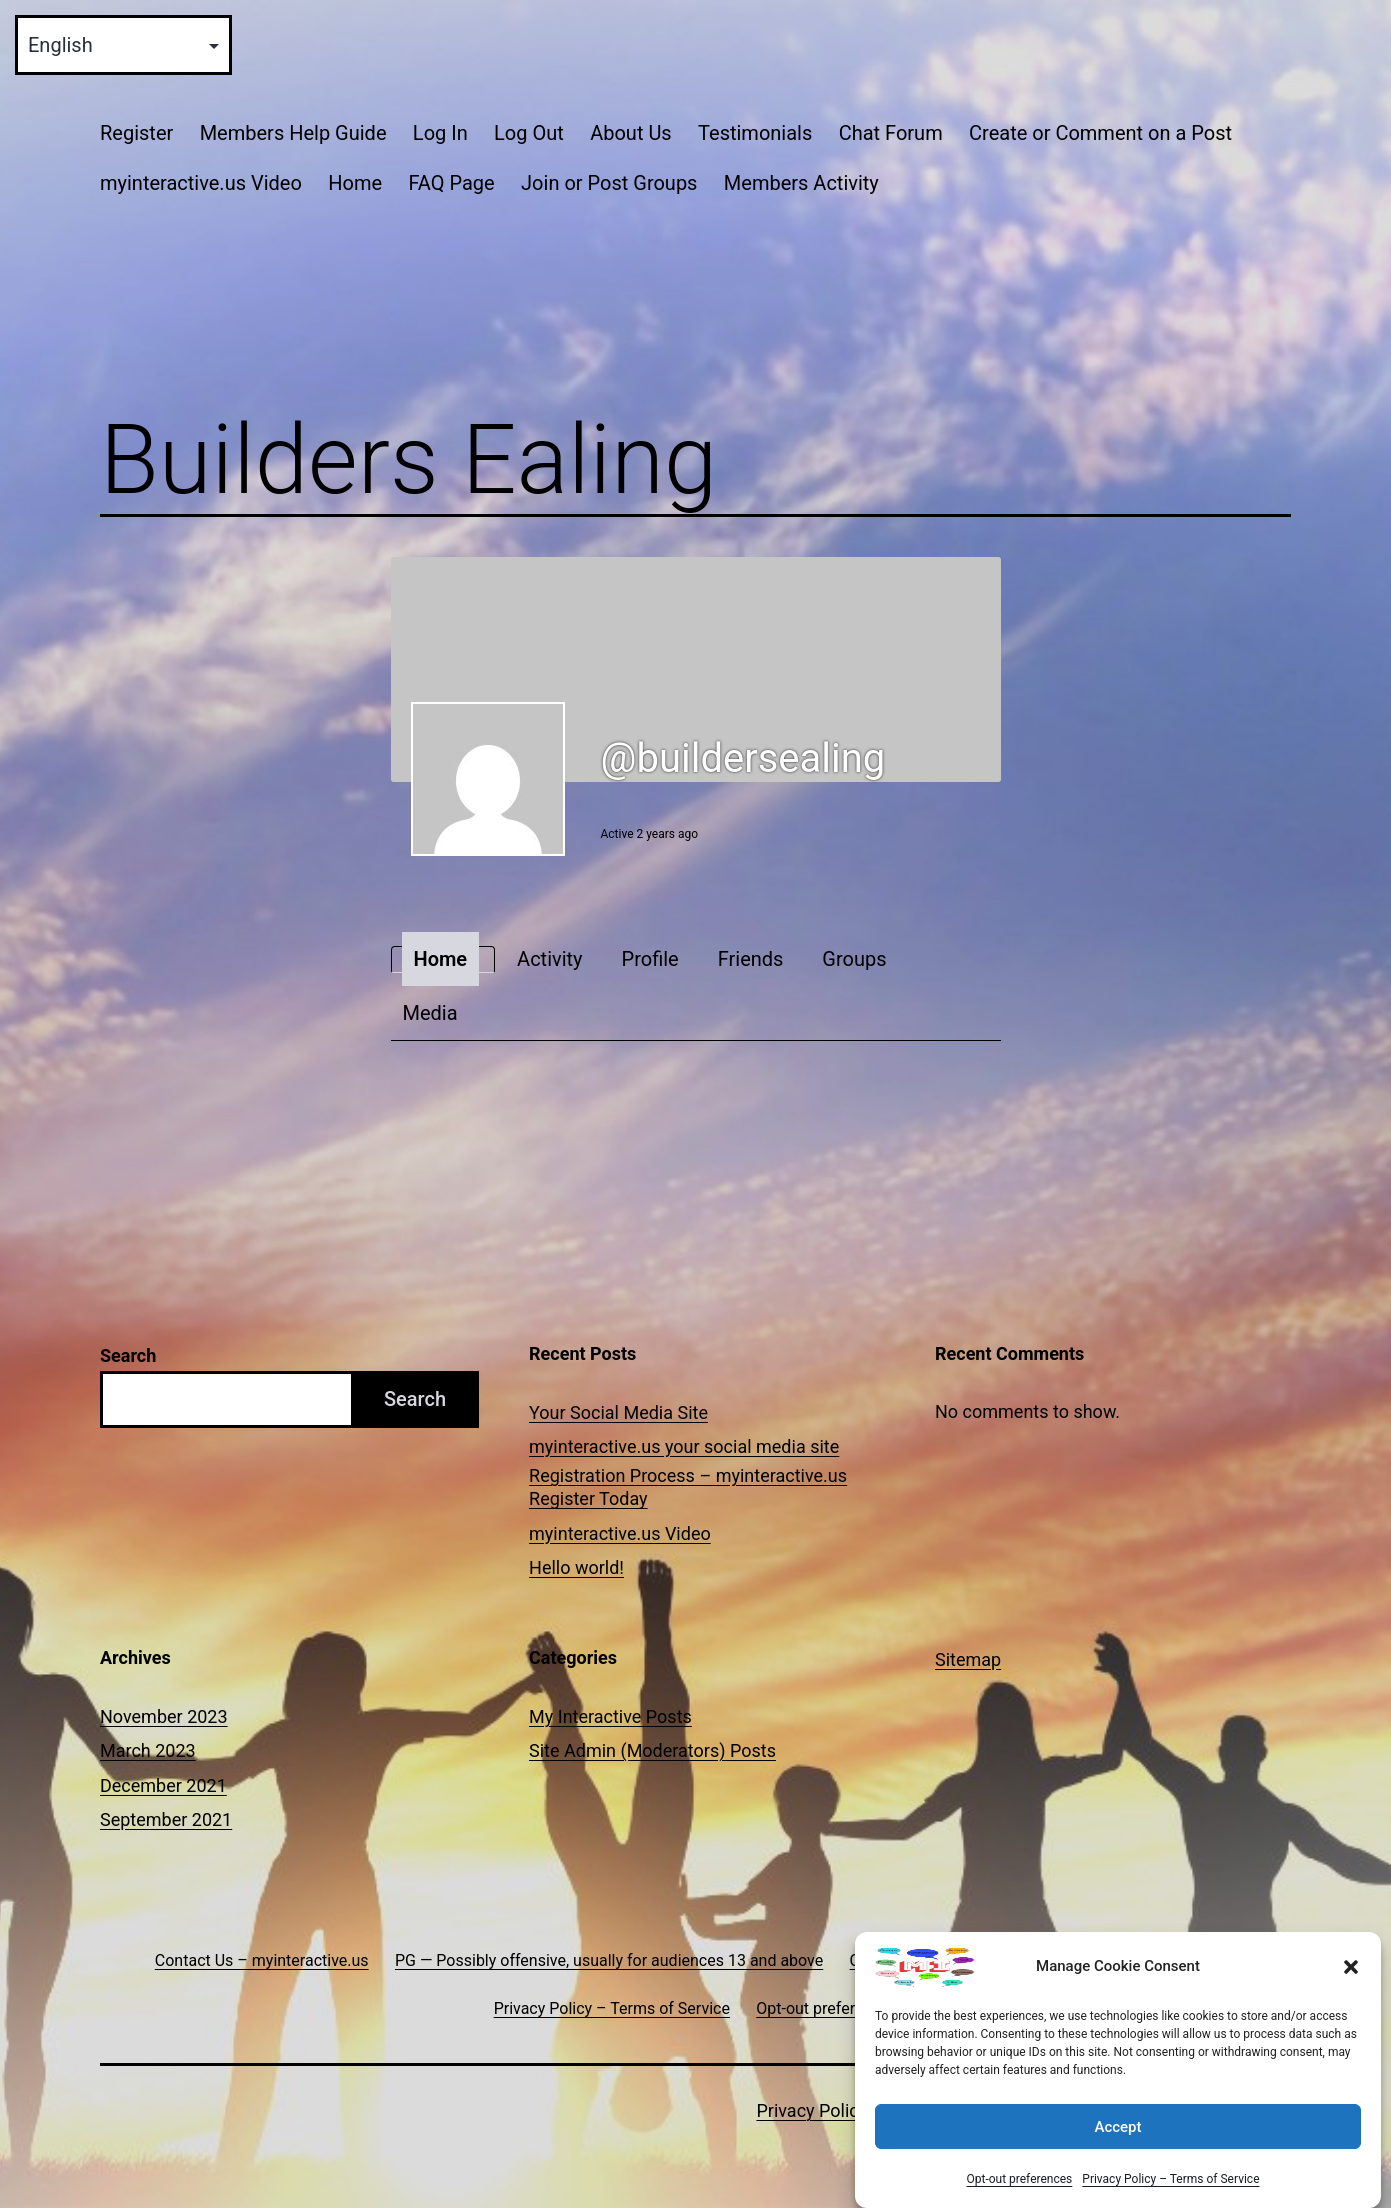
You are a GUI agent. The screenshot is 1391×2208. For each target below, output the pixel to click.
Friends (751, 959)
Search (128, 1355)
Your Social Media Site (618, 1412)
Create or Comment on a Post (1100, 133)
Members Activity (801, 183)
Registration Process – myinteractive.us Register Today (688, 1487)
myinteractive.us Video (201, 183)
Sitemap (968, 1659)
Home (355, 183)
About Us (631, 133)
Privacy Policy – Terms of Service (1170, 2197)
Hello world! (576, 1567)
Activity (549, 959)
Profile (650, 959)
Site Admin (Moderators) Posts (652, 1750)
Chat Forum (891, 133)
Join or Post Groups (609, 183)
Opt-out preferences (1019, 2197)
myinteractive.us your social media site (684, 1446)
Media (430, 1013)
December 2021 (163, 1785)
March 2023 (148, 1750)
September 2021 (166, 1819)
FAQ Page (451, 183)
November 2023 (164, 1716)
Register (136, 133)
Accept (1117, 2145)
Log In (440, 133)
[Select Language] (123, 45)
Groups (854, 959)
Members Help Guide (293, 133)
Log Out (529, 133)
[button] (1351, 1985)
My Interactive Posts (610, 1716)
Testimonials (755, 133)
